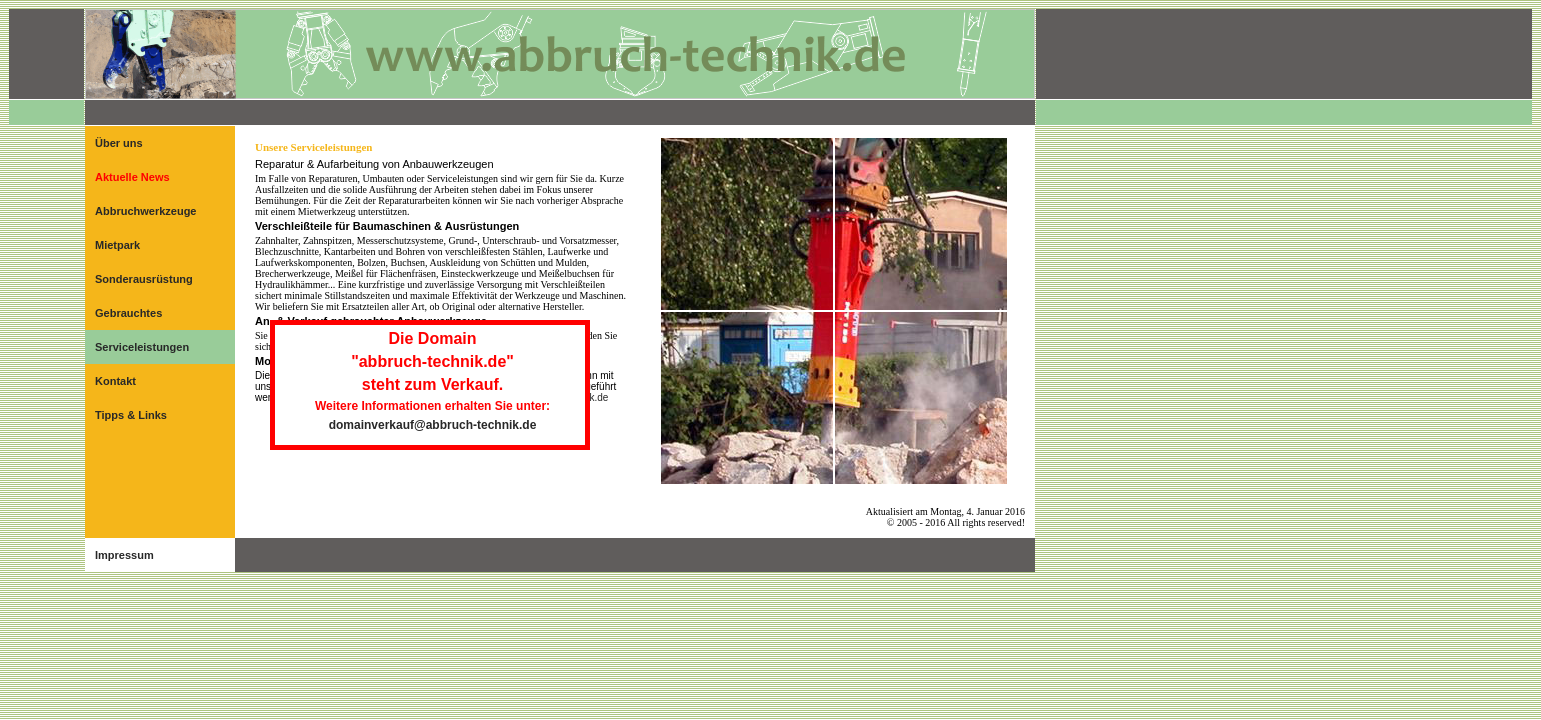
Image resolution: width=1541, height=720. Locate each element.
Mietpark (117, 245)
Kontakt (115, 381)
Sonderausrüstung (144, 279)
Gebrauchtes (128, 313)
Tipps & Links (131, 415)
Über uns (119, 143)
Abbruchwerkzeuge (145, 211)
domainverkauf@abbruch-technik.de (433, 425)
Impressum (124, 555)
